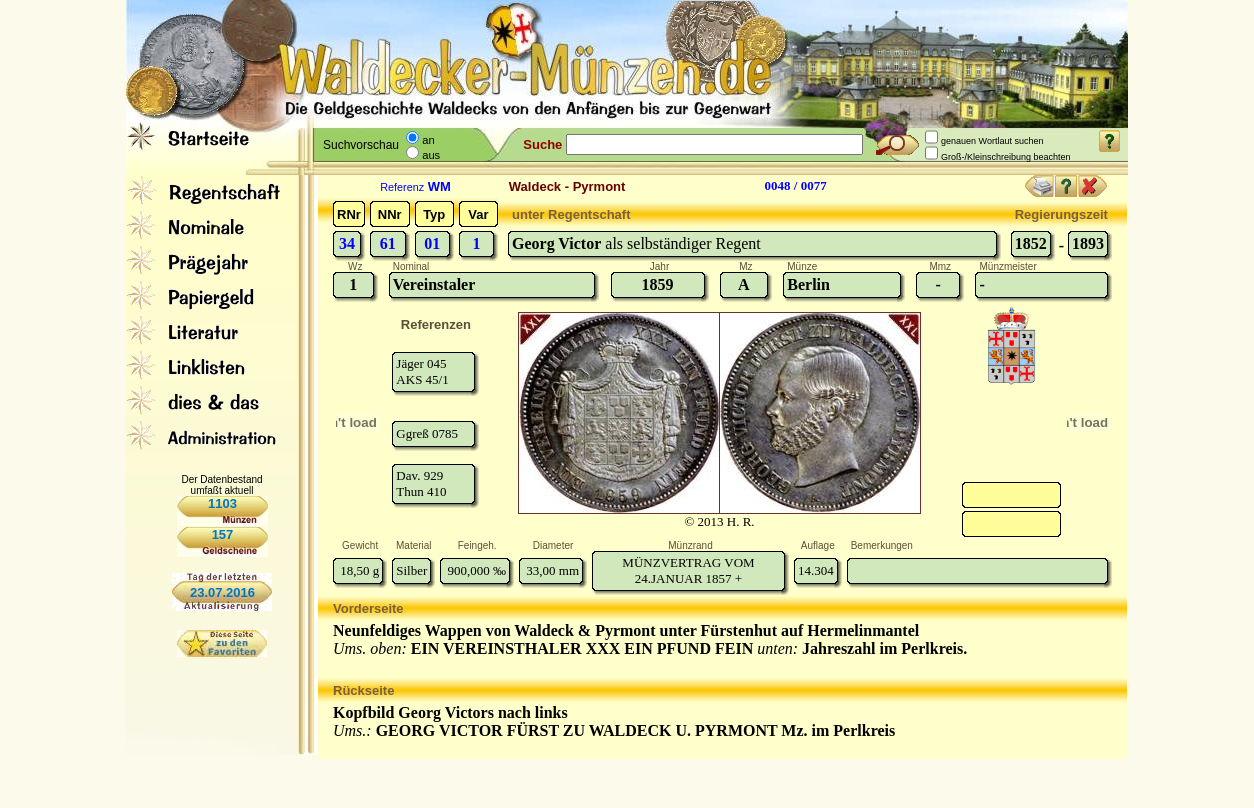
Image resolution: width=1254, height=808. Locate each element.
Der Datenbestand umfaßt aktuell (221, 485)
